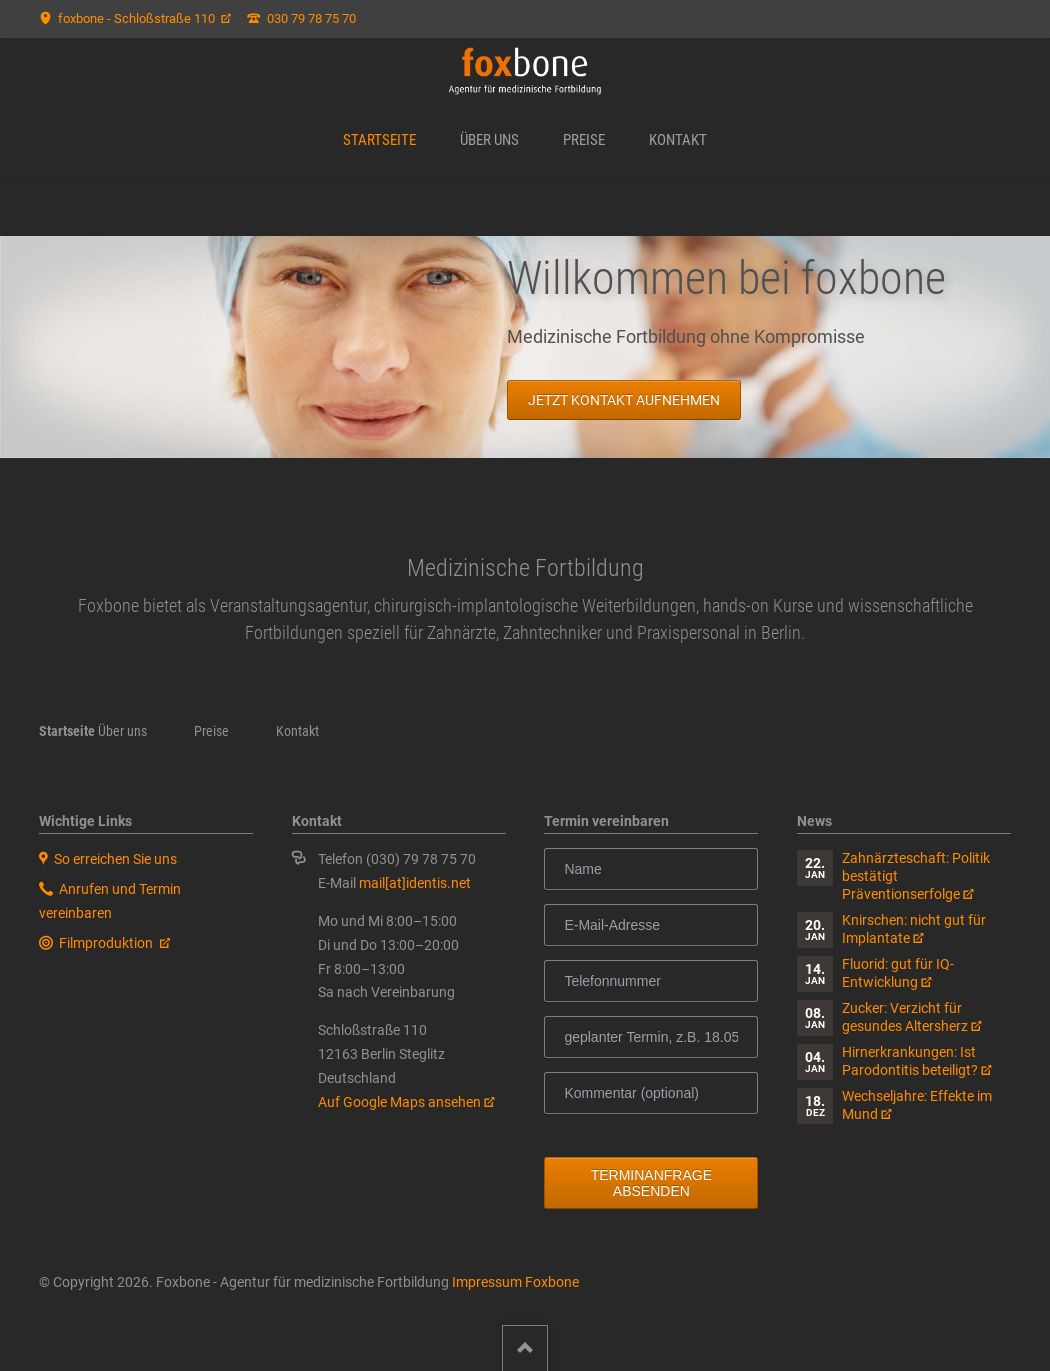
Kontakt (678, 140)
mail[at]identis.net (415, 883)
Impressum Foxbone (515, 1282)
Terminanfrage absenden (651, 1183)
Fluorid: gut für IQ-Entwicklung (898, 973)
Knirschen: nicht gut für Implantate (914, 929)
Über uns (489, 140)
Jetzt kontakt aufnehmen (623, 400)
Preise (584, 140)
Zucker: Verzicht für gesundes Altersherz (905, 1017)
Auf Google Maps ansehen (399, 1102)
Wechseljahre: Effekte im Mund (917, 1105)
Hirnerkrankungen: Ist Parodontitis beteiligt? (910, 1061)
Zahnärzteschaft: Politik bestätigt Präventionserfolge (916, 876)
